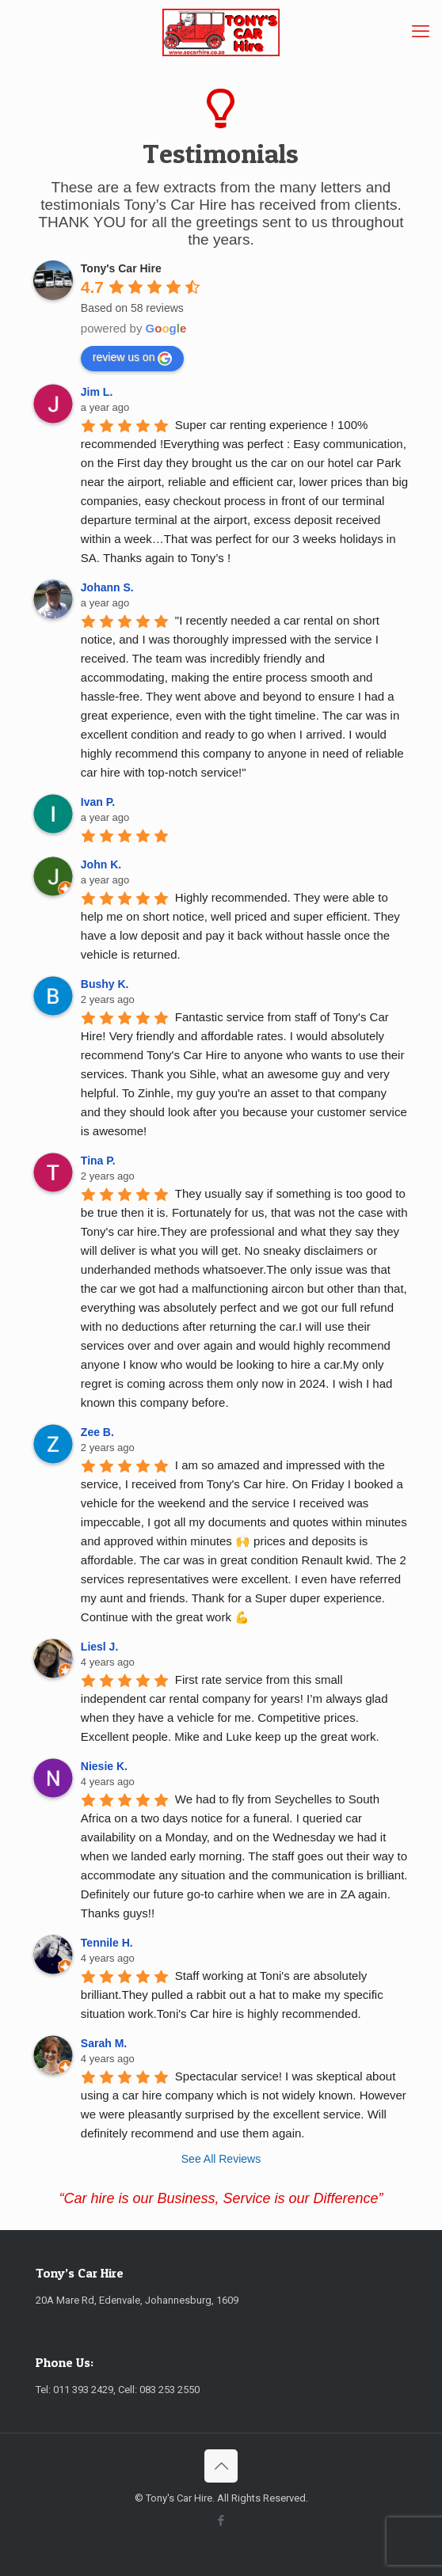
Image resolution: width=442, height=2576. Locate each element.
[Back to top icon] (221, 2466)
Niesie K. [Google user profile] (104, 1766)
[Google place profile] (121, 268)
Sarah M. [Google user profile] (104, 2043)
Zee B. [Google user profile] (97, 1432)
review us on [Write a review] (133, 358)
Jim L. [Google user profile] (96, 392)
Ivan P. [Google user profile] (98, 802)
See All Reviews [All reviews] (221, 2158)
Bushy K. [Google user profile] (105, 984)
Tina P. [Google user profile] (98, 1160)
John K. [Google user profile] (101, 864)
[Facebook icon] (221, 2520)
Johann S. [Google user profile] (107, 587)
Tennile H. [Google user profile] (107, 1942)
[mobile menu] (420, 31)
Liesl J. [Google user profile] (99, 1646)
